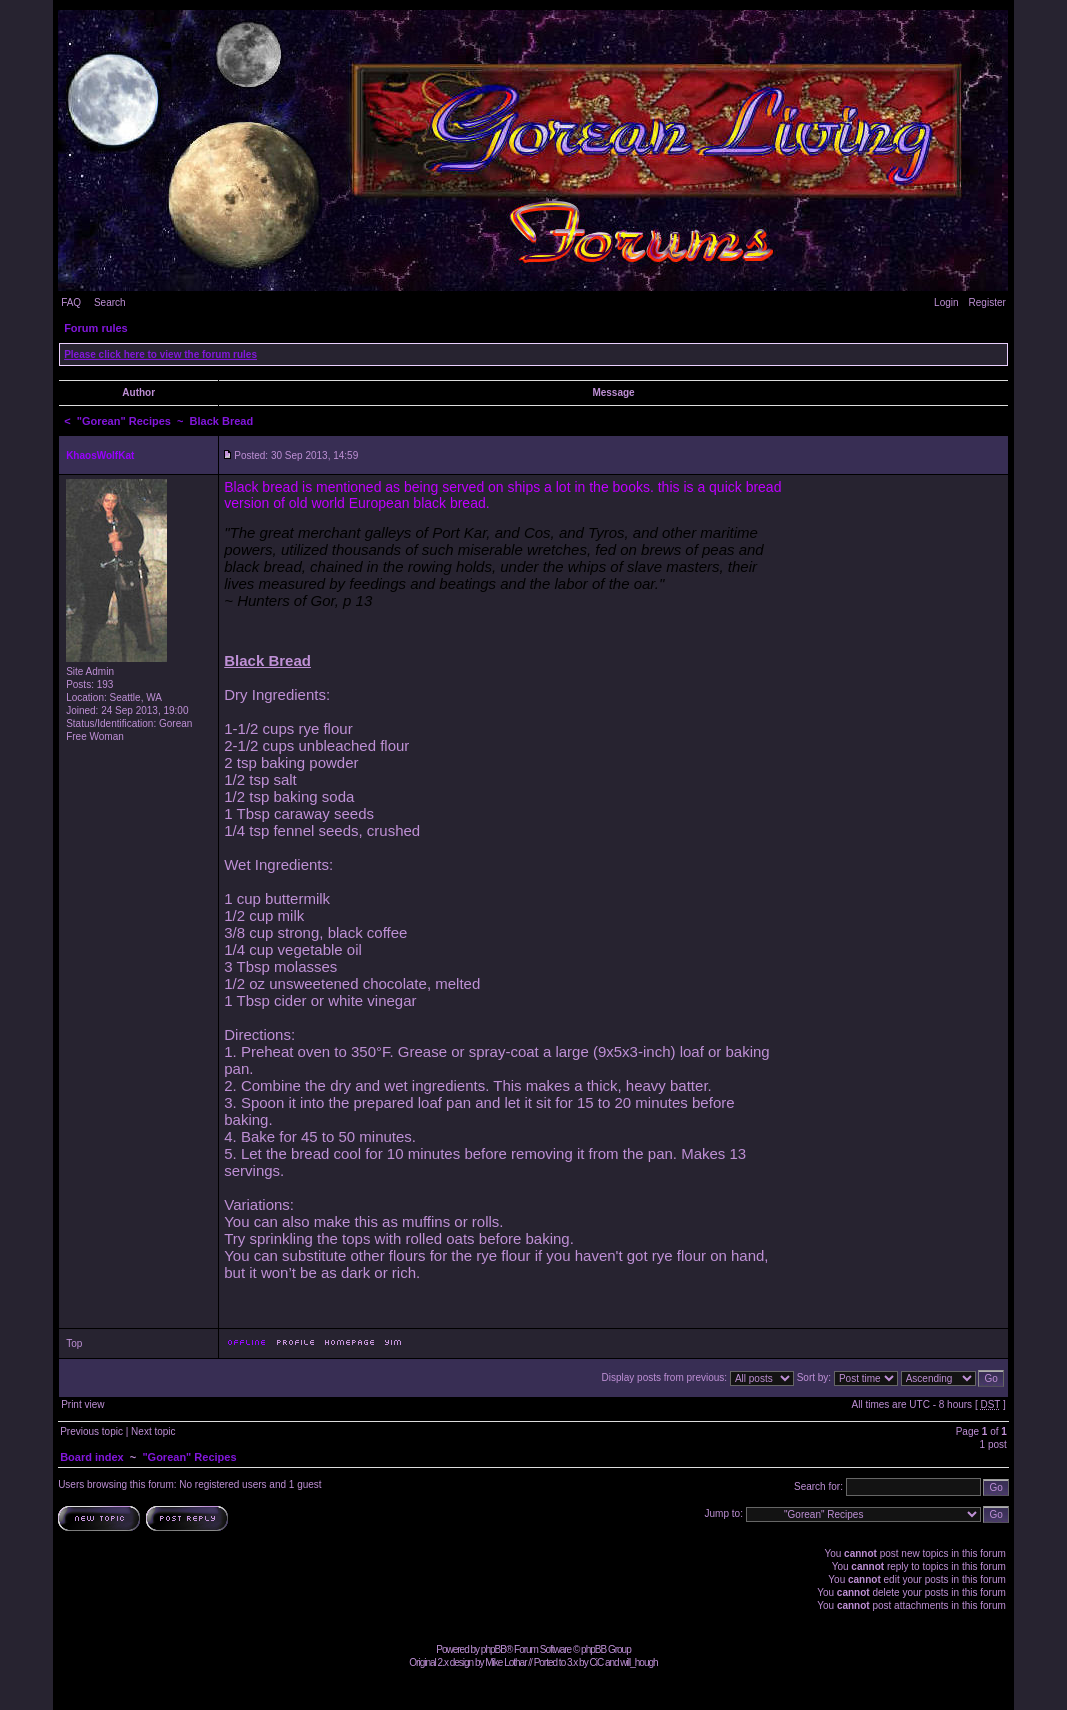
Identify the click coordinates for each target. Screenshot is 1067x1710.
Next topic (153, 1431)
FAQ (71, 302)
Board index (92, 1457)
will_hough (638, 1662)
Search (110, 302)
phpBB (493, 1649)
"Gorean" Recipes (124, 421)
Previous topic (91, 1431)
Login (946, 302)
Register (987, 302)
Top (74, 1343)
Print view (82, 1404)
